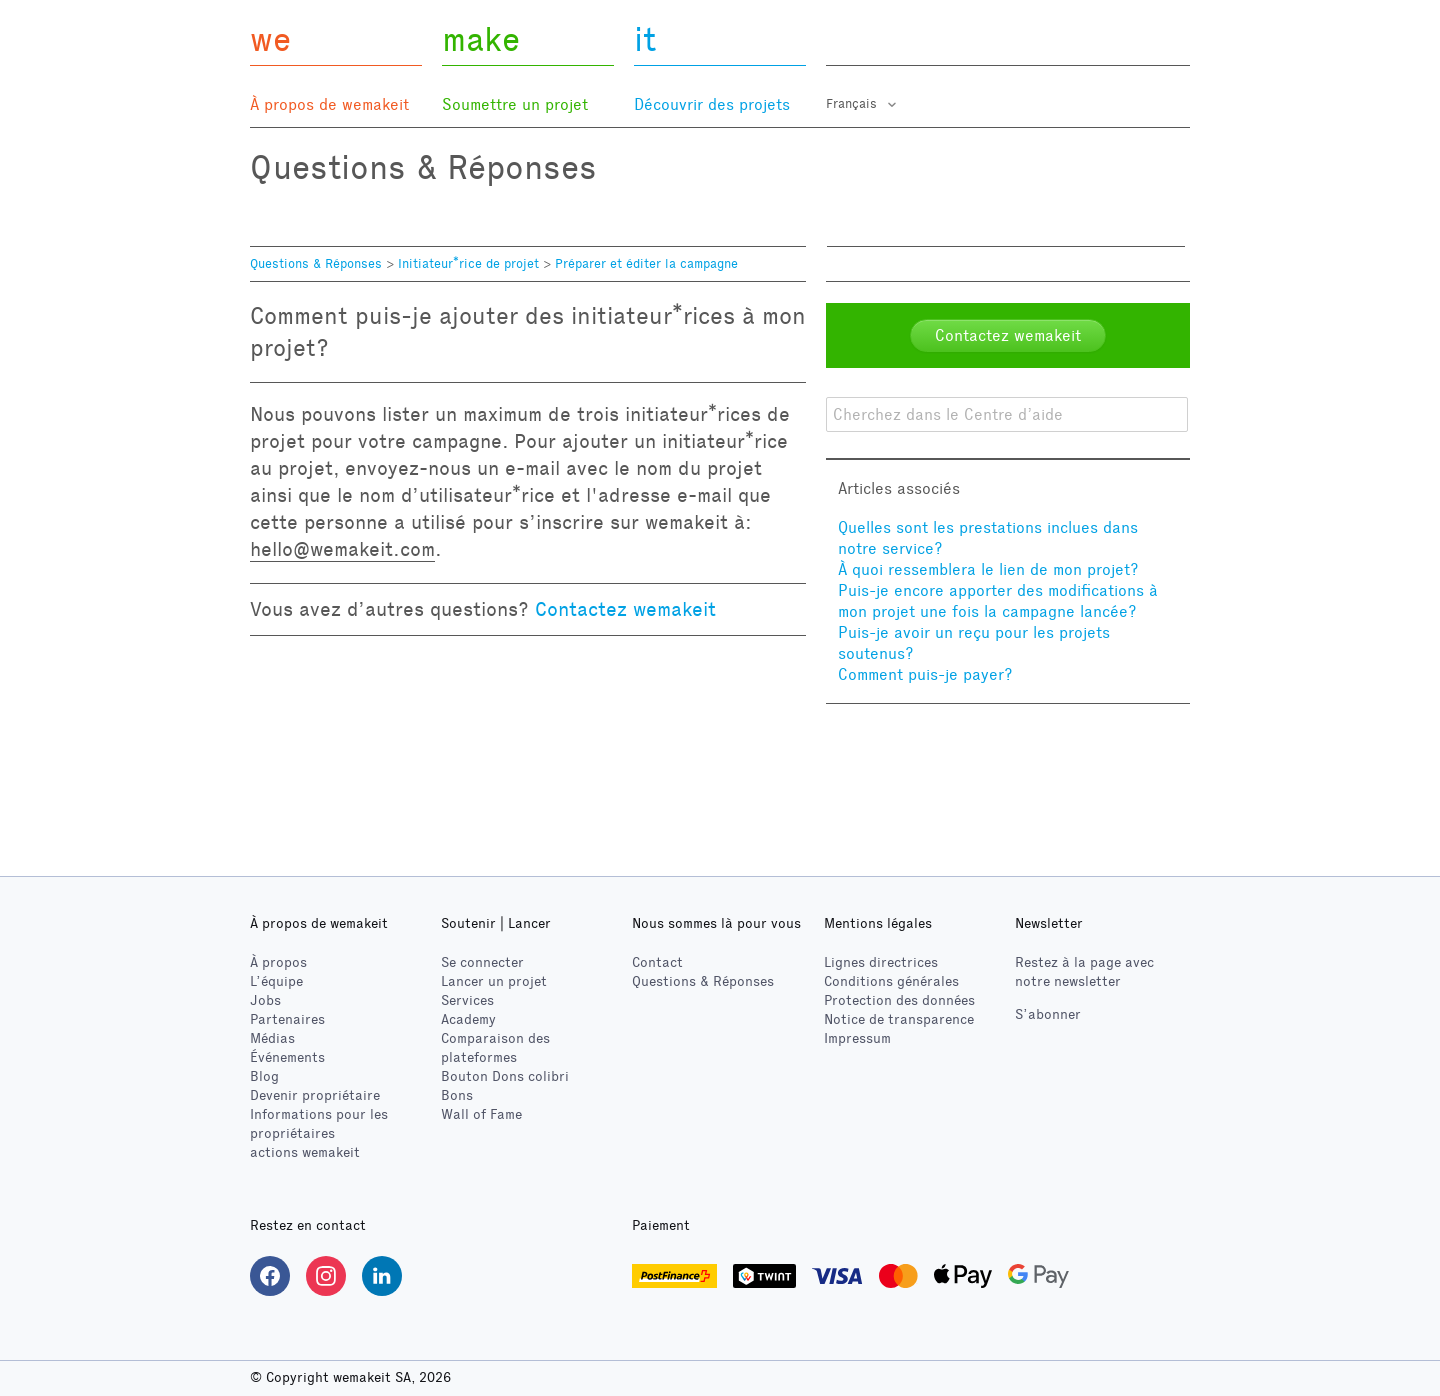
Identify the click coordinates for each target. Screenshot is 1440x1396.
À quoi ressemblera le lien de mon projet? (988, 569)
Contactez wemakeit (625, 609)
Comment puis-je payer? (925, 674)
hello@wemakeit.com (342, 549)
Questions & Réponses (316, 264)
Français (853, 104)
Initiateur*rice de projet (470, 264)
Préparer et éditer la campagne (646, 264)
